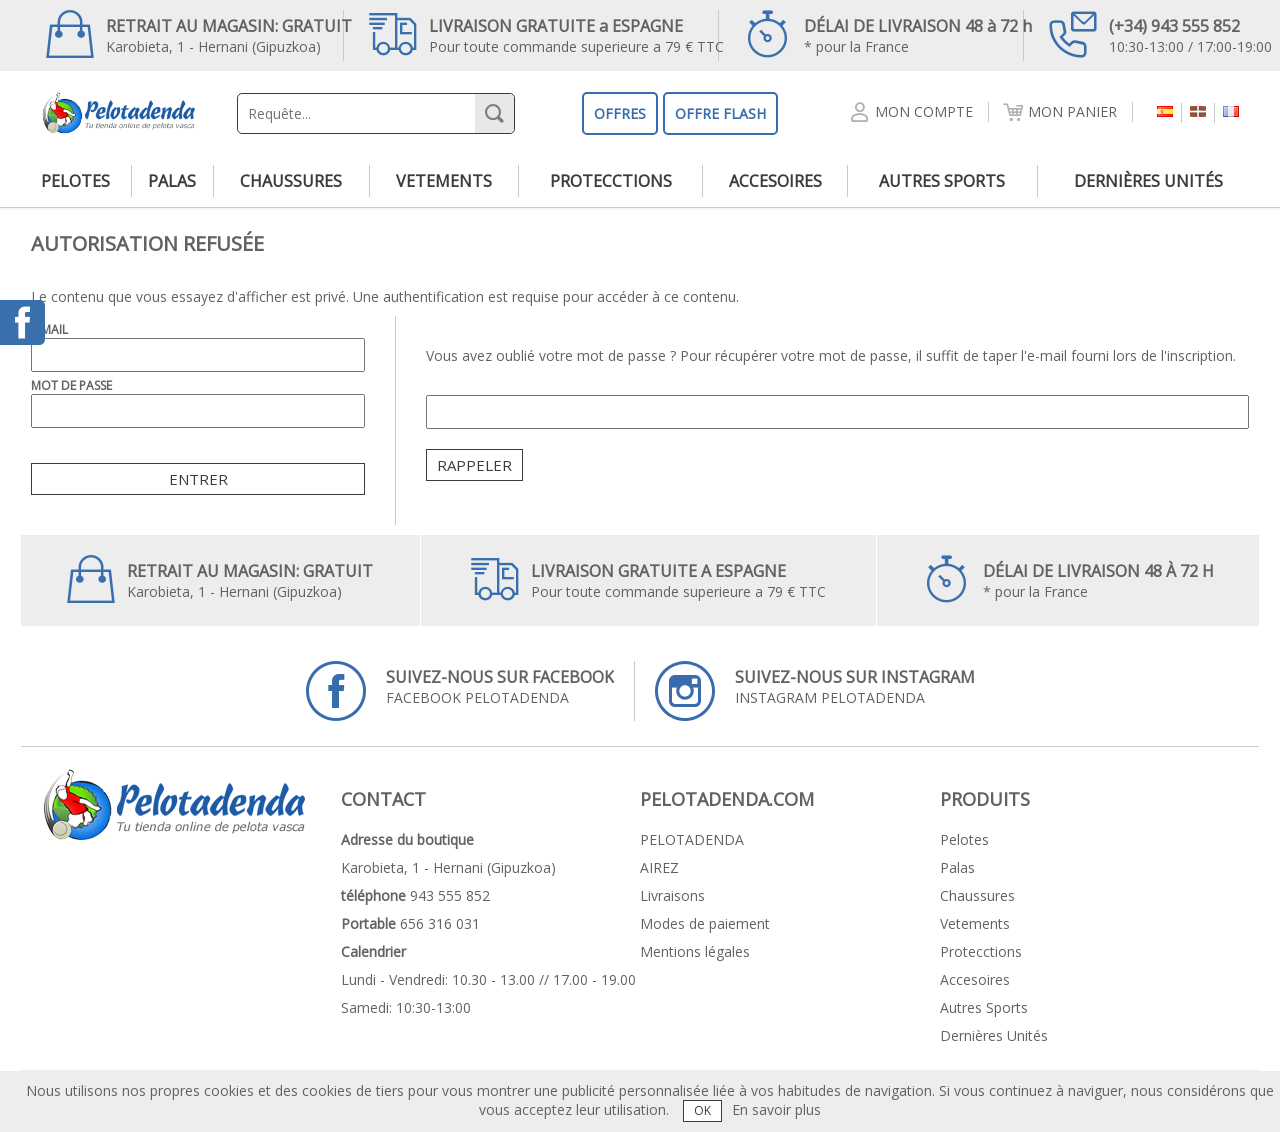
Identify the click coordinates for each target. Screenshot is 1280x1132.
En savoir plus (776, 1109)
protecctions (611, 181)
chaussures (291, 181)
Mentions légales (695, 951)
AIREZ (659, 867)
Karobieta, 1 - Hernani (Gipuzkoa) (199, 34)
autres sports (942, 181)
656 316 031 (440, 923)
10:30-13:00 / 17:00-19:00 (1160, 34)
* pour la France (888, 34)
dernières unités (1148, 181)
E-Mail (49, 329)
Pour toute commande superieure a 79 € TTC (546, 34)
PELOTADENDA (692, 839)
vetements (444, 181)
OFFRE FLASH (720, 113)
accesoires (775, 181)
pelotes (75, 181)
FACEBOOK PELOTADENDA (460, 691)
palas (172, 181)
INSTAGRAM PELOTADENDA (815, 691)
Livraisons (672, 895)
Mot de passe (71, 385)
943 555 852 (450, 895)
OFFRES (620, 113)
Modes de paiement (705, 923)
